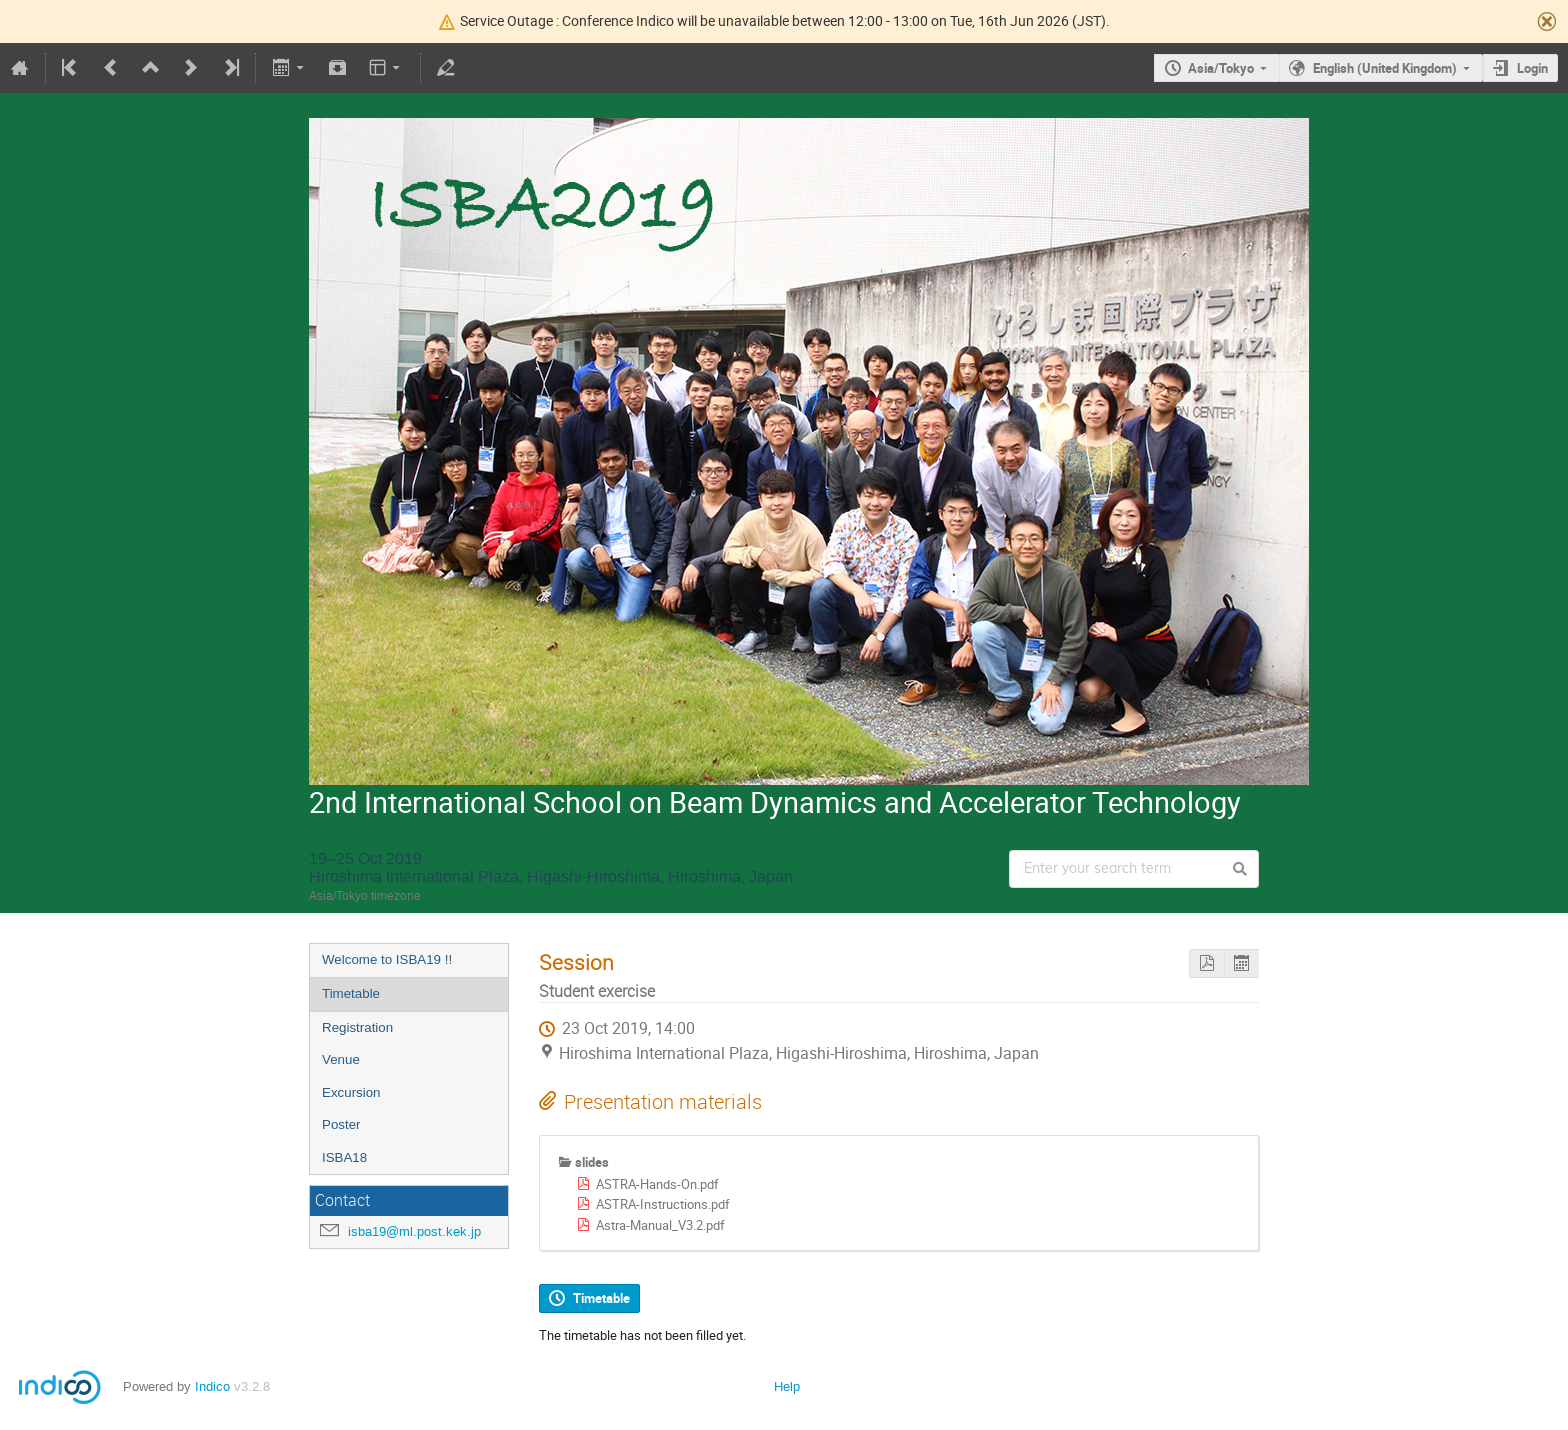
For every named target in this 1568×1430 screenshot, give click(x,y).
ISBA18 (344, 1157)
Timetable (351, 993)
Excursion (351, 1092)
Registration (357, 1027)
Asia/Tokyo (1221, 68)
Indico (212, 1386)
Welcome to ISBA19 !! (387, 959)
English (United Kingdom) (1385, 68)
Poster (341, 1124)
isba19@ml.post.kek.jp (414, 1231)
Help (787, 1386)
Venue (341, 1059)
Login (1532, 68)
